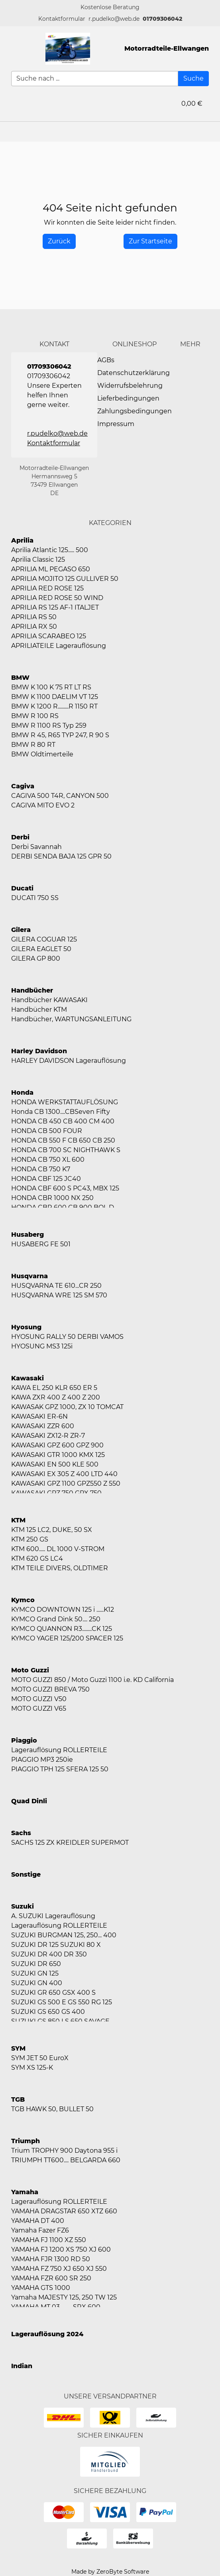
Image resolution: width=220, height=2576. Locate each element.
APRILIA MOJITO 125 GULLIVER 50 (64, 578)
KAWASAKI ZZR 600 (42, 1426)
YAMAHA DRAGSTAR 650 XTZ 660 (64, 2211)
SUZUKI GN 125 (35, 1973)
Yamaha (24, 2192)
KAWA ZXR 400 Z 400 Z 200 (55, 1397)
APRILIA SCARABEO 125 (48, 636)
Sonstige (26, 1874)
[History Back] (59, 241)
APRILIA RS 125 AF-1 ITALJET (55, 607)
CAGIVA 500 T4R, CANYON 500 (60, 795)
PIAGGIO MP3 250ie (42, 1759)
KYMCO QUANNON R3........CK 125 (61, 1628)
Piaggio (24, 1740)
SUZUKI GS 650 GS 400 (48, 2011)
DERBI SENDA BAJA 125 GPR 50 (61, 856)
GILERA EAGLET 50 (41, 949)
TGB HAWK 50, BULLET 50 (52, 2109)
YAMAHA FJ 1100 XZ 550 (48, 2240)
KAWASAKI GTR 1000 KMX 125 (58, 1455)
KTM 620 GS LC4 (37, 1558)
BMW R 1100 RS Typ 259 (48, 725)
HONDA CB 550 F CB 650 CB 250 (63, 1140)
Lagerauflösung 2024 (47, 2334)
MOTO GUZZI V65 (38, 1708)
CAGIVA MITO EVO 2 (43, 805)
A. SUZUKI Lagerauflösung (53, 1916)
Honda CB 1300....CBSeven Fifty (60, 1111)
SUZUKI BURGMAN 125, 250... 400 (63, 1935)
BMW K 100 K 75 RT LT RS (51, 687)
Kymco (23, 1600)
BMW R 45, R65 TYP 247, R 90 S (60, 735)
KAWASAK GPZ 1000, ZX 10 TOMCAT (67, 1407)
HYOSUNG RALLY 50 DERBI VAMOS (67, 1336)
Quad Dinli (29, 1801)
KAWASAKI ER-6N (39, 1416)
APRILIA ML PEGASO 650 (50, 569)
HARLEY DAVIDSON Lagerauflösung (68, 1060)
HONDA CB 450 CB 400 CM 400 (62, 1121)
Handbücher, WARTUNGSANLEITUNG (71, 1019)
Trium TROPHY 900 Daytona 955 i (64, 2150)
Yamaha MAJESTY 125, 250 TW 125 (64, 2297)
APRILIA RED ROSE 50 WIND (57, 598)
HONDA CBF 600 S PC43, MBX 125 (65, 1188)
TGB (18, 2099)
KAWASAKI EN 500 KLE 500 (54, 1464)
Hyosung (26, 1327)
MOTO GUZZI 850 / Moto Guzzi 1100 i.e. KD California (92, 1680)
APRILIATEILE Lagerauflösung (58, 645)
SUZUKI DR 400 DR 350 (49, 1954)
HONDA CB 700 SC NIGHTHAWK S (65, 1150)
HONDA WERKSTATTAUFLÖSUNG (64, 1102)
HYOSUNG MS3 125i (42, 1346)
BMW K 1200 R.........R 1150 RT (54, 706)
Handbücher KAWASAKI (49, 1000)
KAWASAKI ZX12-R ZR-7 (48, 1435)
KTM (18, 1520)
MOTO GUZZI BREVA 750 (50, 1689)
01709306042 (162, 18)
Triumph (25, 2141)
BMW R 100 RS (35, 716)
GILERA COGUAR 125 (44, 939)
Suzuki (22, 1906)
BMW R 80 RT (33, 744)
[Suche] (193, 78)
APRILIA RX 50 (34, 626)
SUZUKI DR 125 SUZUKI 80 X (56, 1944)
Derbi (20, 837)
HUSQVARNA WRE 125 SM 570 (59, 1295)
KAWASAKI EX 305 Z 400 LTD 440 (64, 1474)
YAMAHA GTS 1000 (40, 2288)
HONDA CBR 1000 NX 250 (52, 1198)
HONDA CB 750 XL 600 (47, 1159)
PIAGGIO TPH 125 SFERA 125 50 (59, 1769)
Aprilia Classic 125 (38, 559)
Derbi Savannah (36, 847)
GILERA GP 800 (35, 958)
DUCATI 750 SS (35, 898)
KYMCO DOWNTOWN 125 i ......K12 (62, 1609)
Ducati (22, 888)
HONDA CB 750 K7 (40, 1169)
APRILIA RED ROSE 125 (47, 588)
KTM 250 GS (29, 1539)
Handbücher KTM (39, 1009)
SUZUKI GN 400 (36, 1983)
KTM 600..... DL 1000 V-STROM (57, 1549)
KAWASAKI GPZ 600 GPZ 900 (57, 1445)
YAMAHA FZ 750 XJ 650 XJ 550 (59, 2268)
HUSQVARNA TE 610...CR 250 (56, 1285)
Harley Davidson (39, 1051)
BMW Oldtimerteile (42, 754)
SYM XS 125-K (32, 2067)
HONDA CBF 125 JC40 (46, 1178)
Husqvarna (29, 1276)
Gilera (21, 930)
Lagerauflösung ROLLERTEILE (59, 1750)
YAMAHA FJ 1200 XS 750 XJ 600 (61, 2249)
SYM (18, 2048)
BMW (20, 677)
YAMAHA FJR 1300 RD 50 (50, 2259)
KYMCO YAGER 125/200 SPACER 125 (67, 1638)
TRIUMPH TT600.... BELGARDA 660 (65, 2160)
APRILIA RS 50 (34, 617)
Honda (22, 1092)
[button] (61, 19)
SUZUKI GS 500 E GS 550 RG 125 (61, 2002)
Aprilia (22, 540)
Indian (21, 2366)
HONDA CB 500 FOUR (46, 1131)
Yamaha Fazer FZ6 (40, 2230)
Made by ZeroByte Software (110, 2571)
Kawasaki (27, 1378)
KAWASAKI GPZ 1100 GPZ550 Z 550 (65, 1483)
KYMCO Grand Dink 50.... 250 (55, 1619)
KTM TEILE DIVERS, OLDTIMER (59, 1568)
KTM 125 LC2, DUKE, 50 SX (51, 1530)
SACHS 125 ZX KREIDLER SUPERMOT (70, 1842)
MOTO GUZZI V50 (39, 1699)
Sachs (21, 1833)
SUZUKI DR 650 (36, 1964)
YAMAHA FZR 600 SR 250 (51, 2278)
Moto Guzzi (30, 1670)
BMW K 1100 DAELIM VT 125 (54, 697)
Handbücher (32, 990)
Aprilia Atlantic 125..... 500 (49, 550)
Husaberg (27, 1234)
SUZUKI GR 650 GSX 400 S (53, 1992)
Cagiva (22, 786)
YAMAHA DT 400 (37, 2221)
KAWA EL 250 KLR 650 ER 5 (54, 1388)
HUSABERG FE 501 (41, 1244)
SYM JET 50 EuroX (40, 2058)
